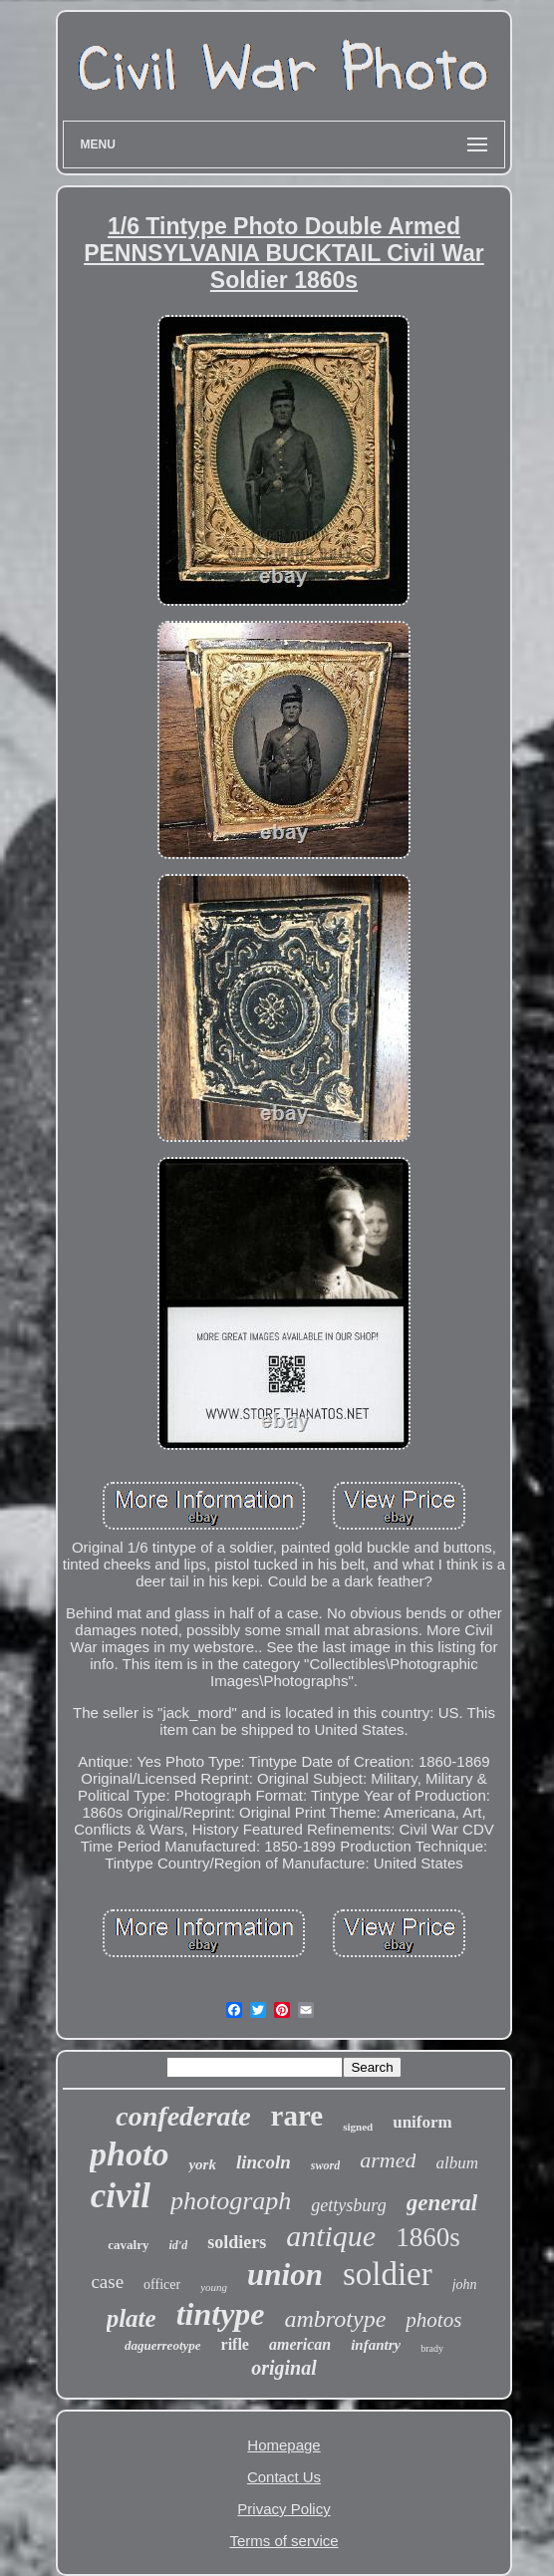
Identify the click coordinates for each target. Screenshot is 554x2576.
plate (131, 2318)
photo (129, 2154)
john (464, 2284)
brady (431, 2348)
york (202, 2164)
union (285, 2274)
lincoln (263, 2161)
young (213, 2287)
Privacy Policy (283, 2508)
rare (297, 2116)
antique (331, 2235)
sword (325, 2165)
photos (433, 2320)
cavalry (128, 2244)
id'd (177, 2245)
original (284, 2368)
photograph (230, 2200)
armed (388, 2159)
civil (120, 2195)
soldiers (236, 2242)
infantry (376, 2345)
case (107, 2281)
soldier (387, 2274)
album (456, 2162)
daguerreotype (163, 2345)
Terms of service (283, 2540)
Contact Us (284, 2476)
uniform (422, 2122)
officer (161, 2284)
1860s (428, 2237)
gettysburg (348, 2205)
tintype (220, 2314)
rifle (235, 2344)
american (300, 2344)
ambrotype (336, 2319)
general (442, 2202)
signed (358, 2127)
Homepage (283, 2444)
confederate (183, 2116)
